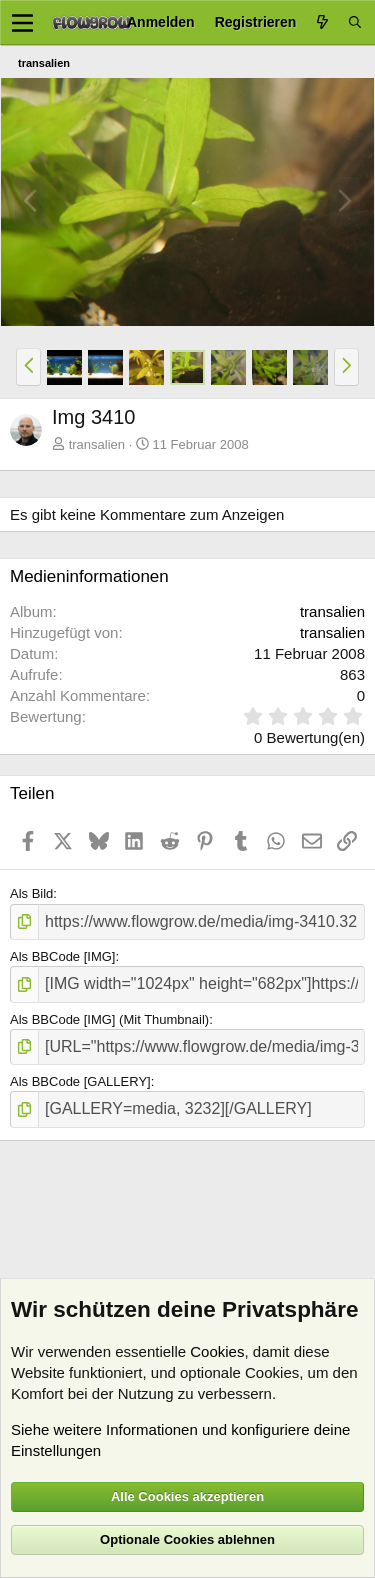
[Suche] (355, 22)
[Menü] (22, 23)
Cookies (217, 1351)
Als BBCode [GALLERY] (80, 1081)
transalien (97, 444)
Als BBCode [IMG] (62, 956)
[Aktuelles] (322, 22)
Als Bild (31, 893)
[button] (28, 367)
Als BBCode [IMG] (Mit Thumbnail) (109, 1019)
